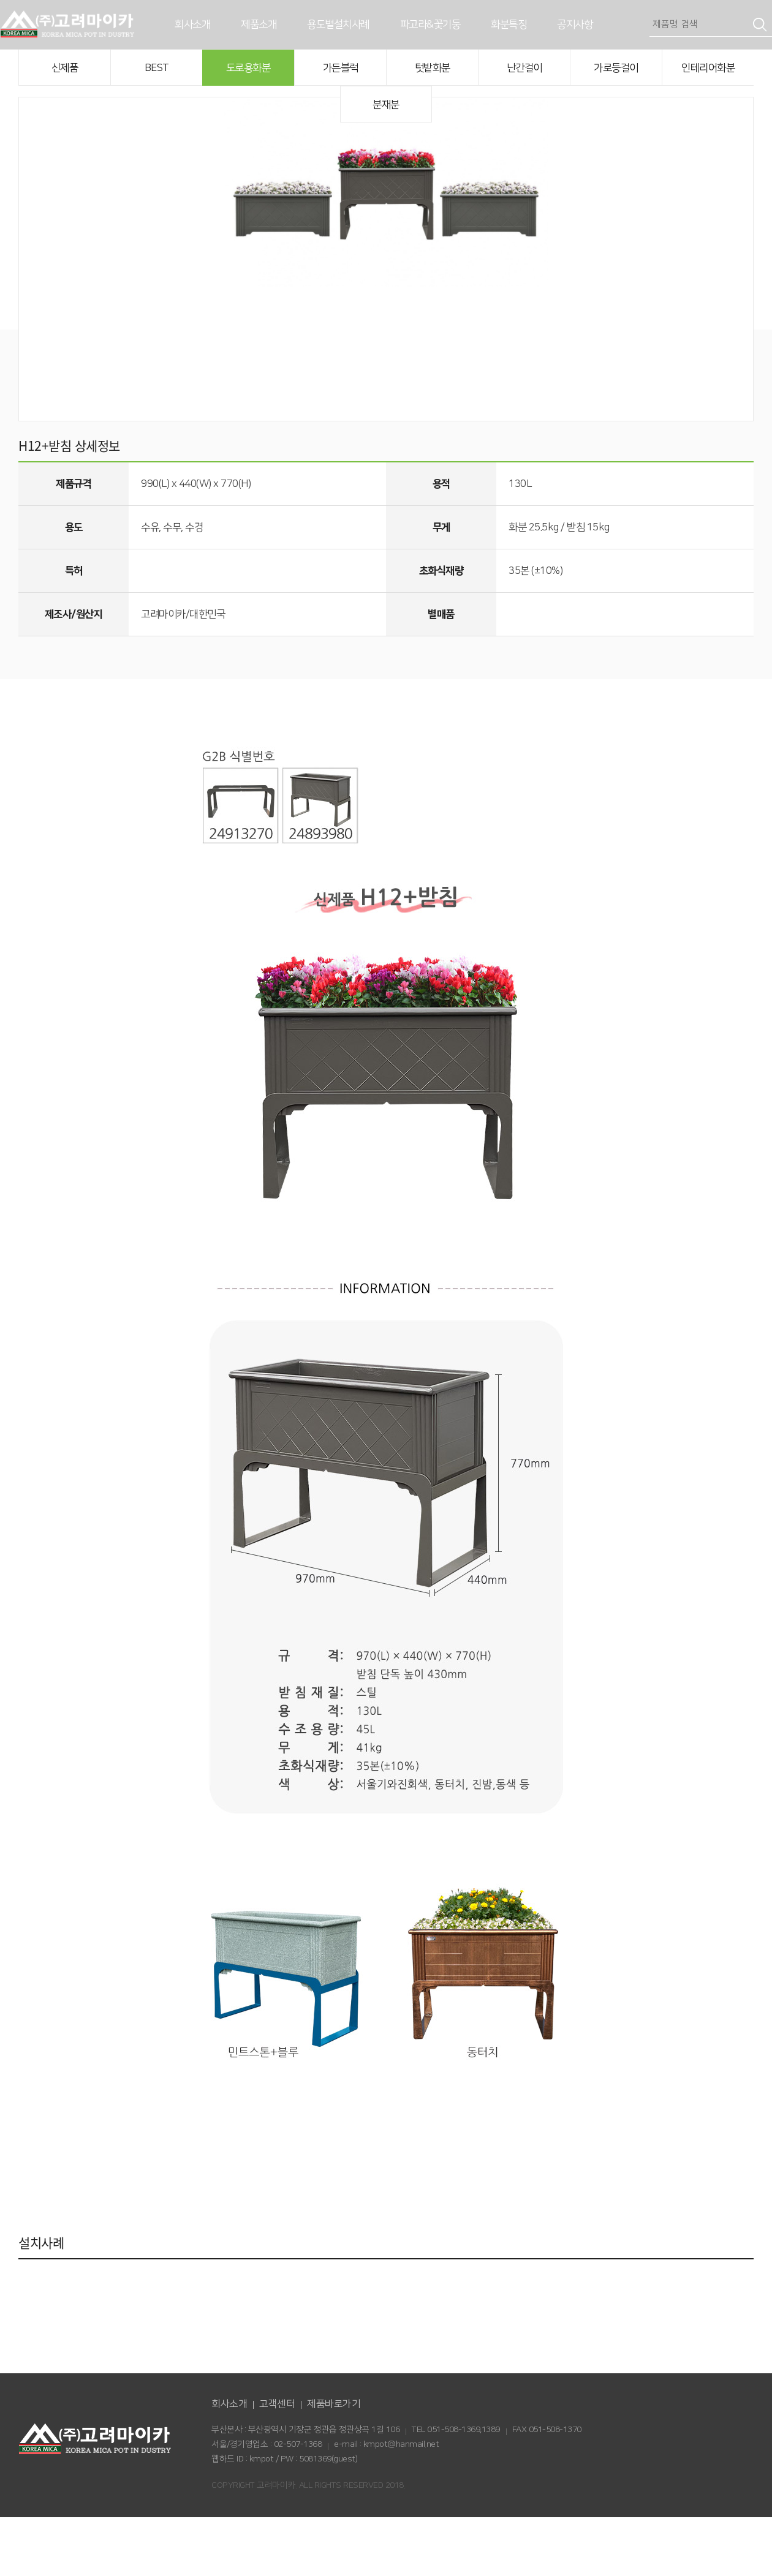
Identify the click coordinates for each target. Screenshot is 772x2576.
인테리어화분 (708, 67)
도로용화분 (248, 67)
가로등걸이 (616, 67)
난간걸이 (524, 67)
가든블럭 (340, 67)
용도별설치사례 (338, 24)
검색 (759, 24)
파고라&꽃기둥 (430, 24)
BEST (157, 67)
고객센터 (277, 2462)
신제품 (64, 67)
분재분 (386, 104)
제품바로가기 (333, 2462)
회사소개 (192, 24)
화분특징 (508, 24)
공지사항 (574, 24)
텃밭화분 (432, 67)
